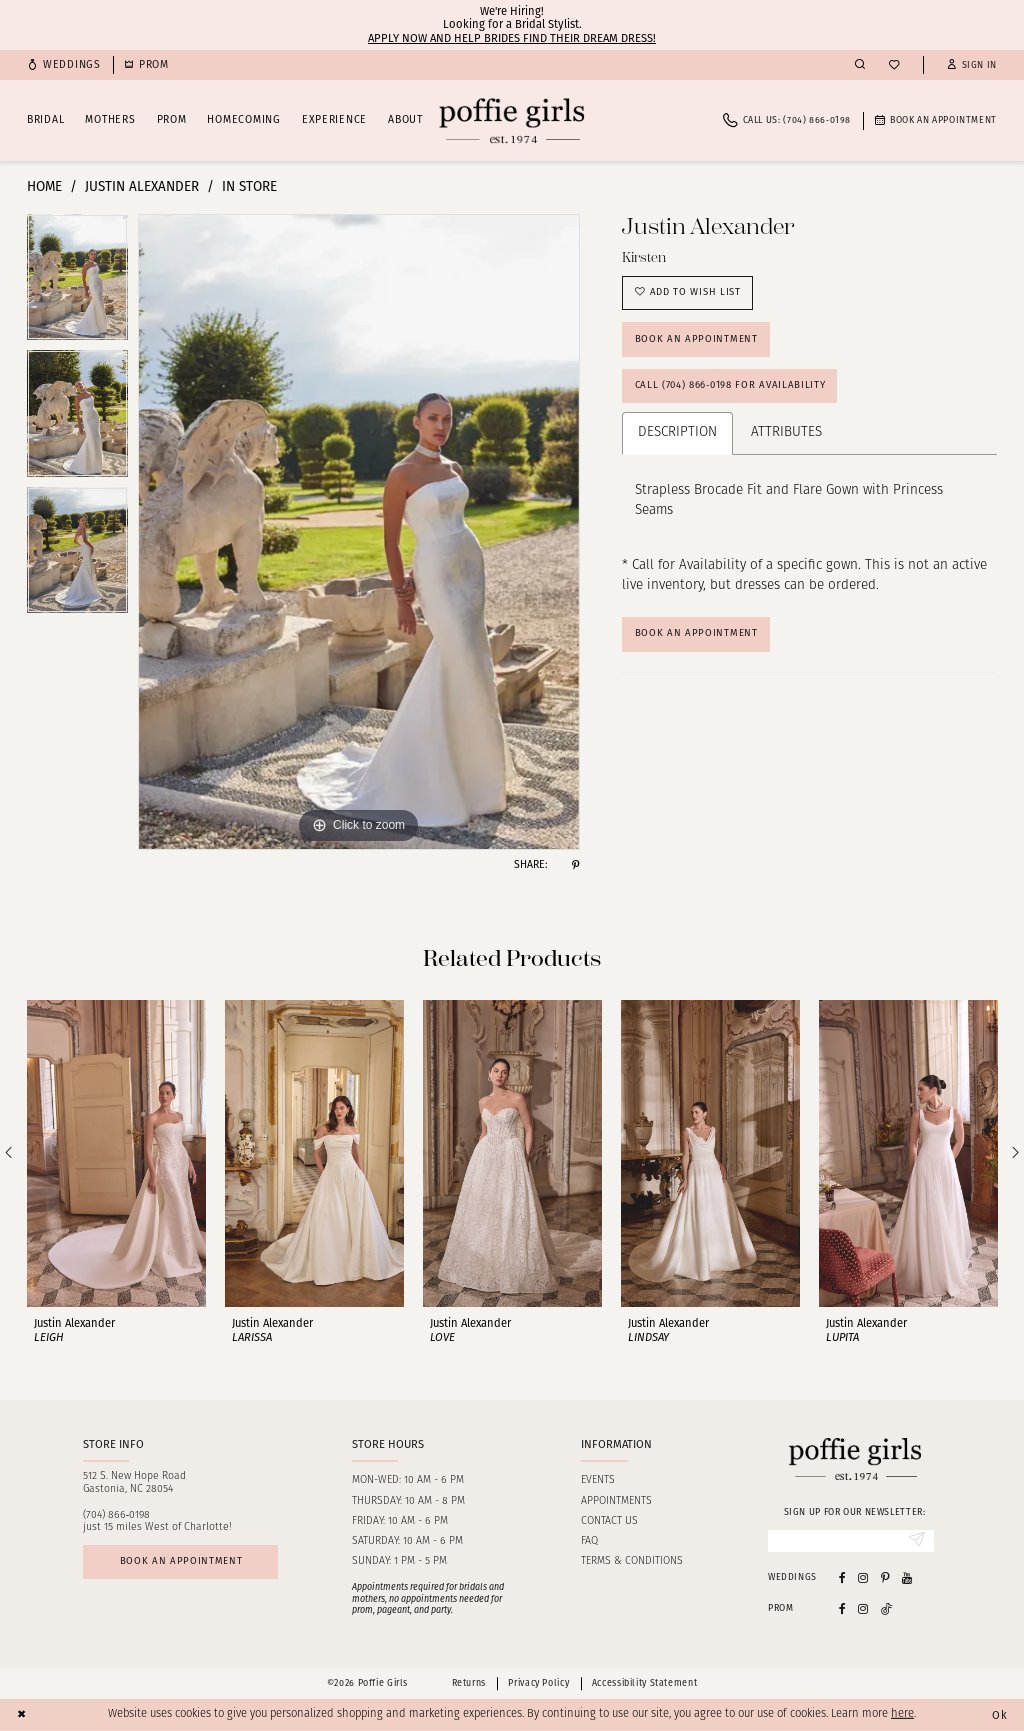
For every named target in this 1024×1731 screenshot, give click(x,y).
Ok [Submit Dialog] (1000, 1714)
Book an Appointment (696, 340)
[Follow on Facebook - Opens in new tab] (842, 1608)
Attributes (786, 434)
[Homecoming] (147, 65)
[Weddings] (64, 65)
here (902, 1714)
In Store (249, 186)
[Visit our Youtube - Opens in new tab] (907, 1577)
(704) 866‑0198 (117, 1515)
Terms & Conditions (632, 1561)
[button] (972, 65)
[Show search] (860, 65)
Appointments (616, 1501)
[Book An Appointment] (936, 120)
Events (598, 1480)
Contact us (609, 1521)
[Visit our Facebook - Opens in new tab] (842, 1577)
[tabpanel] (77, 282)
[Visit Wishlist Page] (894, 65)
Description (677, 434)
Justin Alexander (142, 186)
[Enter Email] (851, 1541)
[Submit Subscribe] (917, 1541)
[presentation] (116, 1153)
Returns (469, 1684)
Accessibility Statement (644, 1684)
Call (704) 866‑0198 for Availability (730, 387)
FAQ (589, 1541)
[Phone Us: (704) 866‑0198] (787, 120)
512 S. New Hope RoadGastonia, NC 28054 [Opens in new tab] (134, 1483)
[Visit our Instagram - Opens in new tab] (863, 1577)
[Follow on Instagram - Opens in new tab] (863, 1608)
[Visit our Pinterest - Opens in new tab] (885, 1577)
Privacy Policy (538, 1684)
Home (44, 186)
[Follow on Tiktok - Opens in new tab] (887, 1608)
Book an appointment (181, 1562)
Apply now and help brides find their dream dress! (512, 38)
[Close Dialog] (22, 1715)
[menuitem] (64, 65)
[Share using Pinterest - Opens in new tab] (575, 865)
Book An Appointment (696, 636)
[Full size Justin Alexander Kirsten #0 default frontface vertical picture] (359, 532)
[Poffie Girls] (511, 120)
